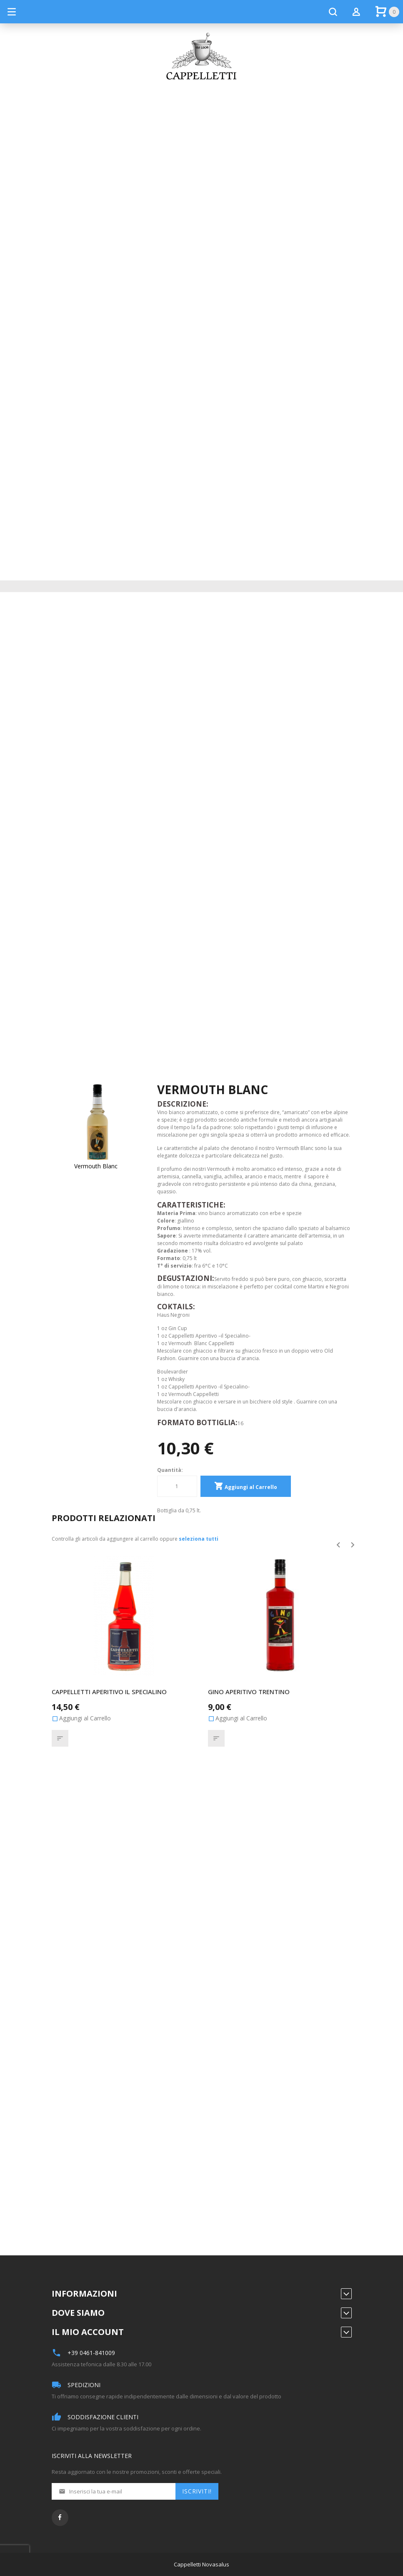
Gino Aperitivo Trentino (249, 1692)
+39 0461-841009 (91, 2354)
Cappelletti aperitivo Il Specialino (109, 1692)
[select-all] (198, 1540)
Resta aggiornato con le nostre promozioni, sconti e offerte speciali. (137, 2473)
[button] (60, 1739)
